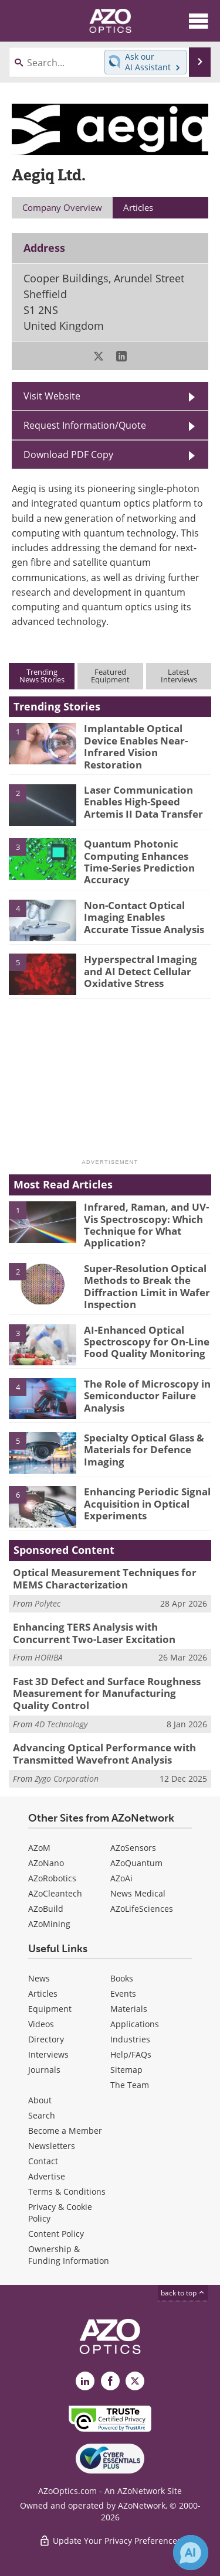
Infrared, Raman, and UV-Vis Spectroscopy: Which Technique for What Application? (146, 1224)
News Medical (137, 1893)
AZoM (39, 1847)
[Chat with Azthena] (190, 2552)
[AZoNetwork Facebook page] (110, 2381)
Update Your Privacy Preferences (110, 2540)
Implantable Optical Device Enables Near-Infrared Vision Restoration (136, 746)
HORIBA (49, 1657)
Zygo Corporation (67, 1778)
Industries (130, 2039)
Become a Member (65, 2130)
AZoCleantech (55, 1893)
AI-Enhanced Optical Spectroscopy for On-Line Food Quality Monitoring (146, 1342)
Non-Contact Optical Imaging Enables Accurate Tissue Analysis (144, 917)
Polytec (47, 1603)
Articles (42, 1993)
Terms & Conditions (67, 2191)
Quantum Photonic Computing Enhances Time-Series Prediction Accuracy (139, 861)
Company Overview (62, 207)
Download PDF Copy (68, 454)
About (40, 2100)
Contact (43, 2161)
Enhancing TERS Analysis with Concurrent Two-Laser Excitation (94, 1632)
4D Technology (61, 1724)
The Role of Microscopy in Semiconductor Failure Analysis (147, 1396)
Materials (128, 2008)
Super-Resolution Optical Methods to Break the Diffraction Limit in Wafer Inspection (147, 1286)
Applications (134, 2024)
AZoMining (49, 1923)
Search (41, 2115)
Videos (41, 2024)
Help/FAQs (130, 2054)
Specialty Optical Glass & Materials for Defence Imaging (144, 1449)
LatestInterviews (179, 676)
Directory (46, 2039)
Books (121, 1978)
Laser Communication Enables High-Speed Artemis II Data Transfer (143, 802)
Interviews (48, 2054)
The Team (129, 2084)
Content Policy (56, 2233)
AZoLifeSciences (141, 1908)
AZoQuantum (136, 1862)
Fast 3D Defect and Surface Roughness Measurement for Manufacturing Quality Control (107, 1693)
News (39, 1978)
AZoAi (121, 1878)
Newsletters (51, 2145)
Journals (44, 2069)
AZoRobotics (52, 1878)
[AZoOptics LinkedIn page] (85, 2381)
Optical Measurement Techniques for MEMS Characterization (105, 1578)
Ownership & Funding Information (68, 2254)
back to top (183, 2293)
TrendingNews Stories (42, 676)
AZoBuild (45, 1908)
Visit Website (51, 396)
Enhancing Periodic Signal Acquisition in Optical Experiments (147, 1503)
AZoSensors (133, 1847)
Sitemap (126, 2069)
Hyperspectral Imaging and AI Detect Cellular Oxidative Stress (140, 971)
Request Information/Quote (84, 425)
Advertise (46, 2176)
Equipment (50, 2008)
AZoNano (46, 1862)
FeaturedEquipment (110, 676)
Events (123, 1993)
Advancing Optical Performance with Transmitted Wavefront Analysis (104, 1753)
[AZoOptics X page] (135, 2381)
